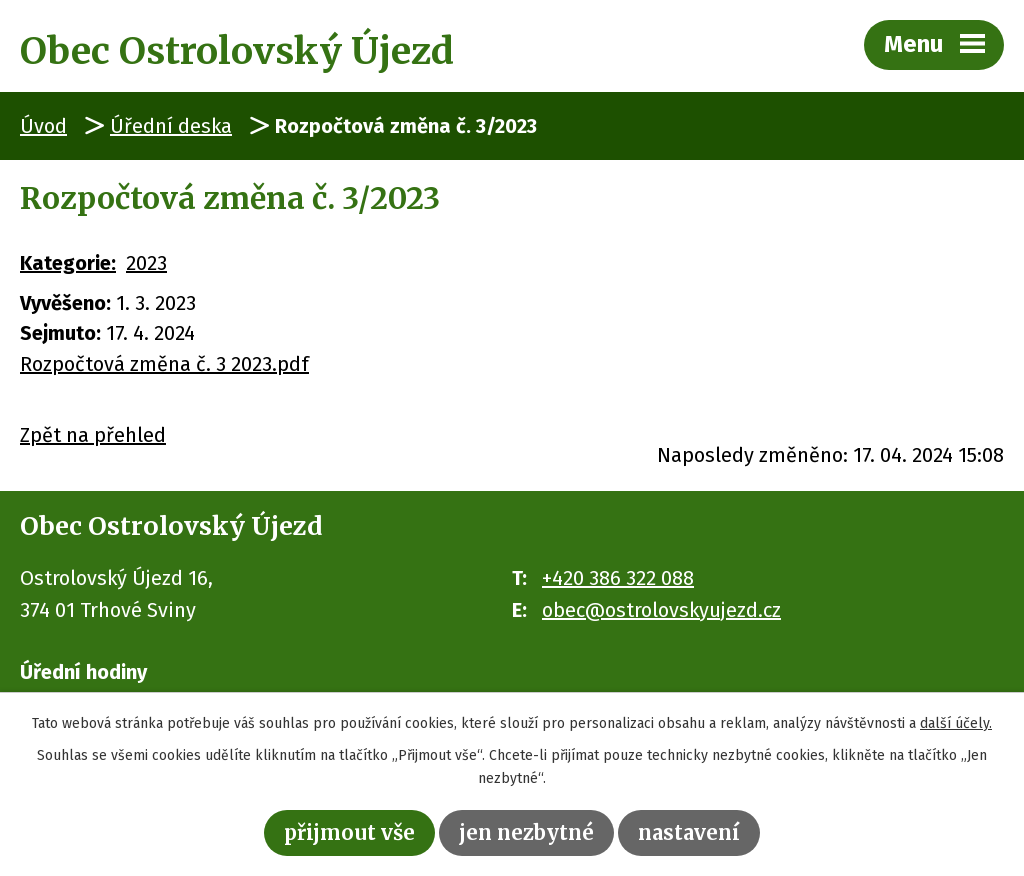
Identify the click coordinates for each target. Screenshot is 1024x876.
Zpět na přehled (93, 435)
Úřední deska (171, 126)
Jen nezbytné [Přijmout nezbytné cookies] (526, 832)
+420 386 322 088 (618, 578)
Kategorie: (68, 263)
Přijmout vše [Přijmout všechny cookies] (349, 832)
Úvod (43, 126)
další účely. (956, 723)
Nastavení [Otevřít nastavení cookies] (689, 832)
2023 (146, 263)
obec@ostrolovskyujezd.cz (661, 610)
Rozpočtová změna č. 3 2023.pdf (164, 364)
